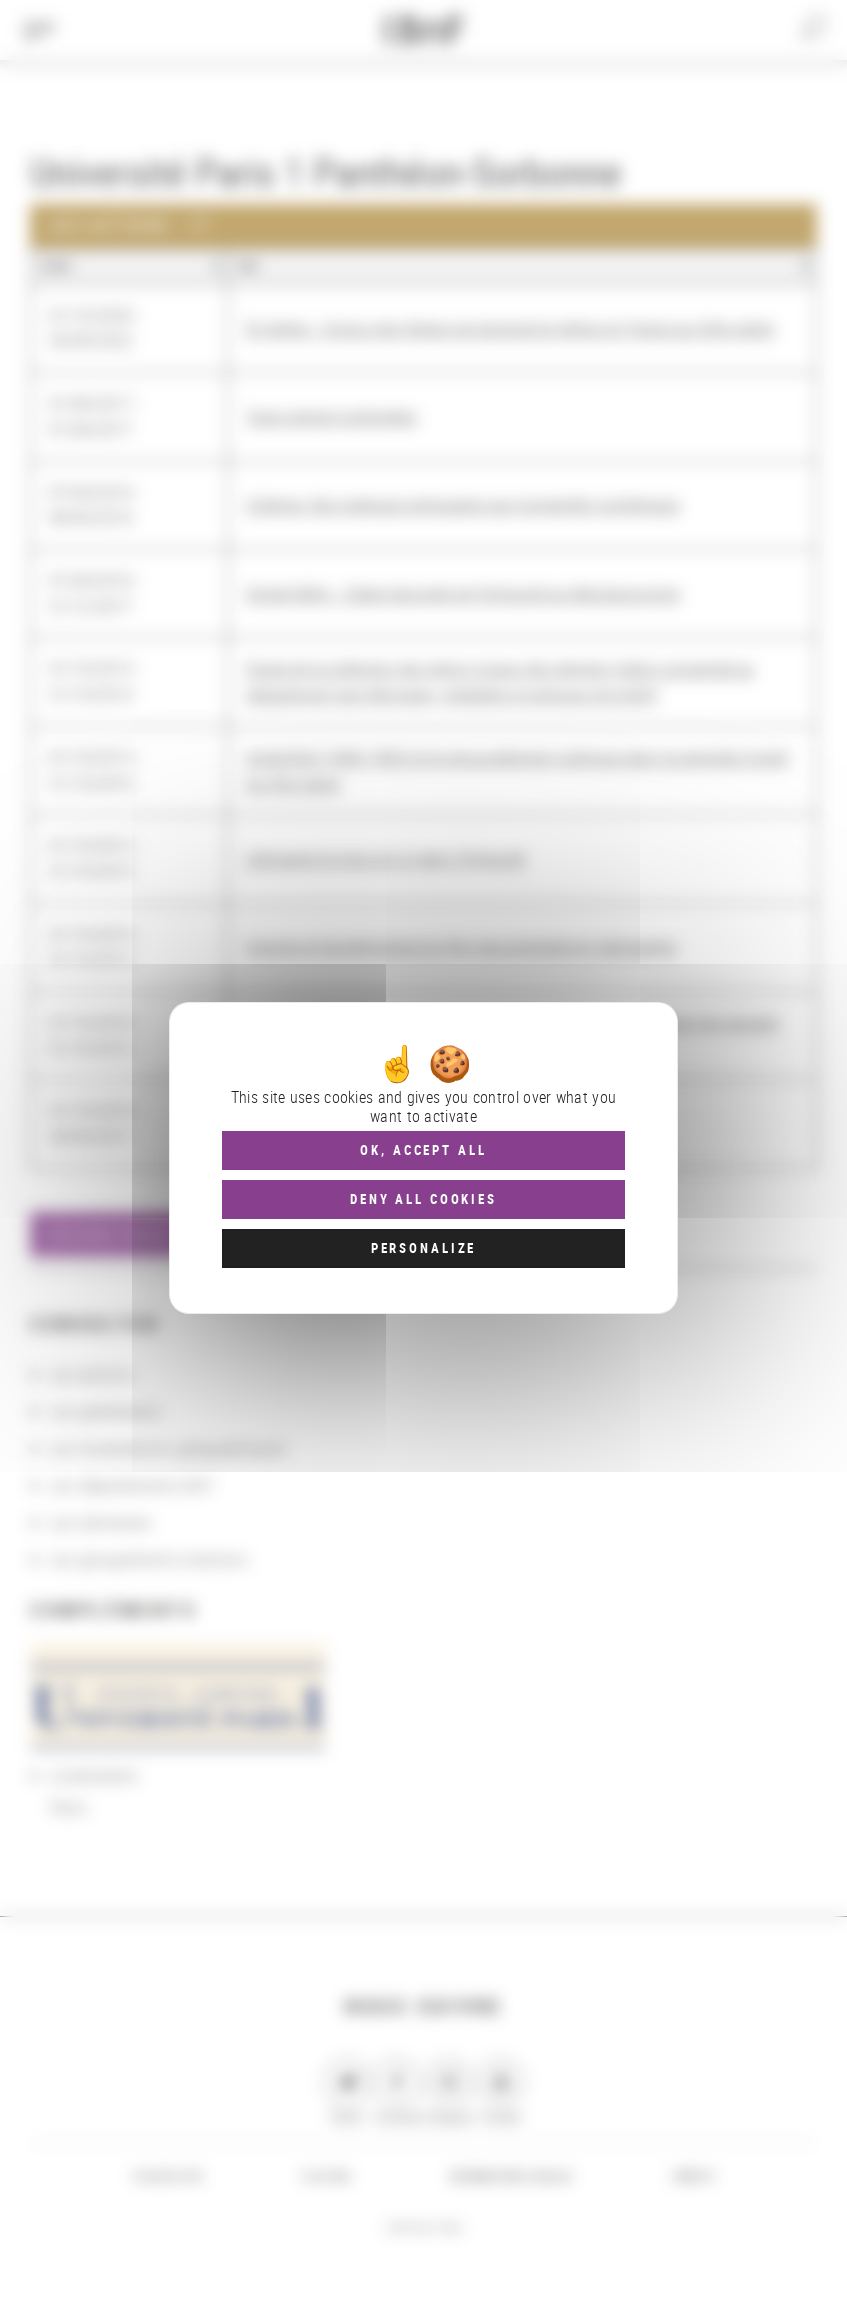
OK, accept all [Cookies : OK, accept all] (423, 1150)
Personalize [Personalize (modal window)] (423, 1248)
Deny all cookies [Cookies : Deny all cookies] (423, 1199)
